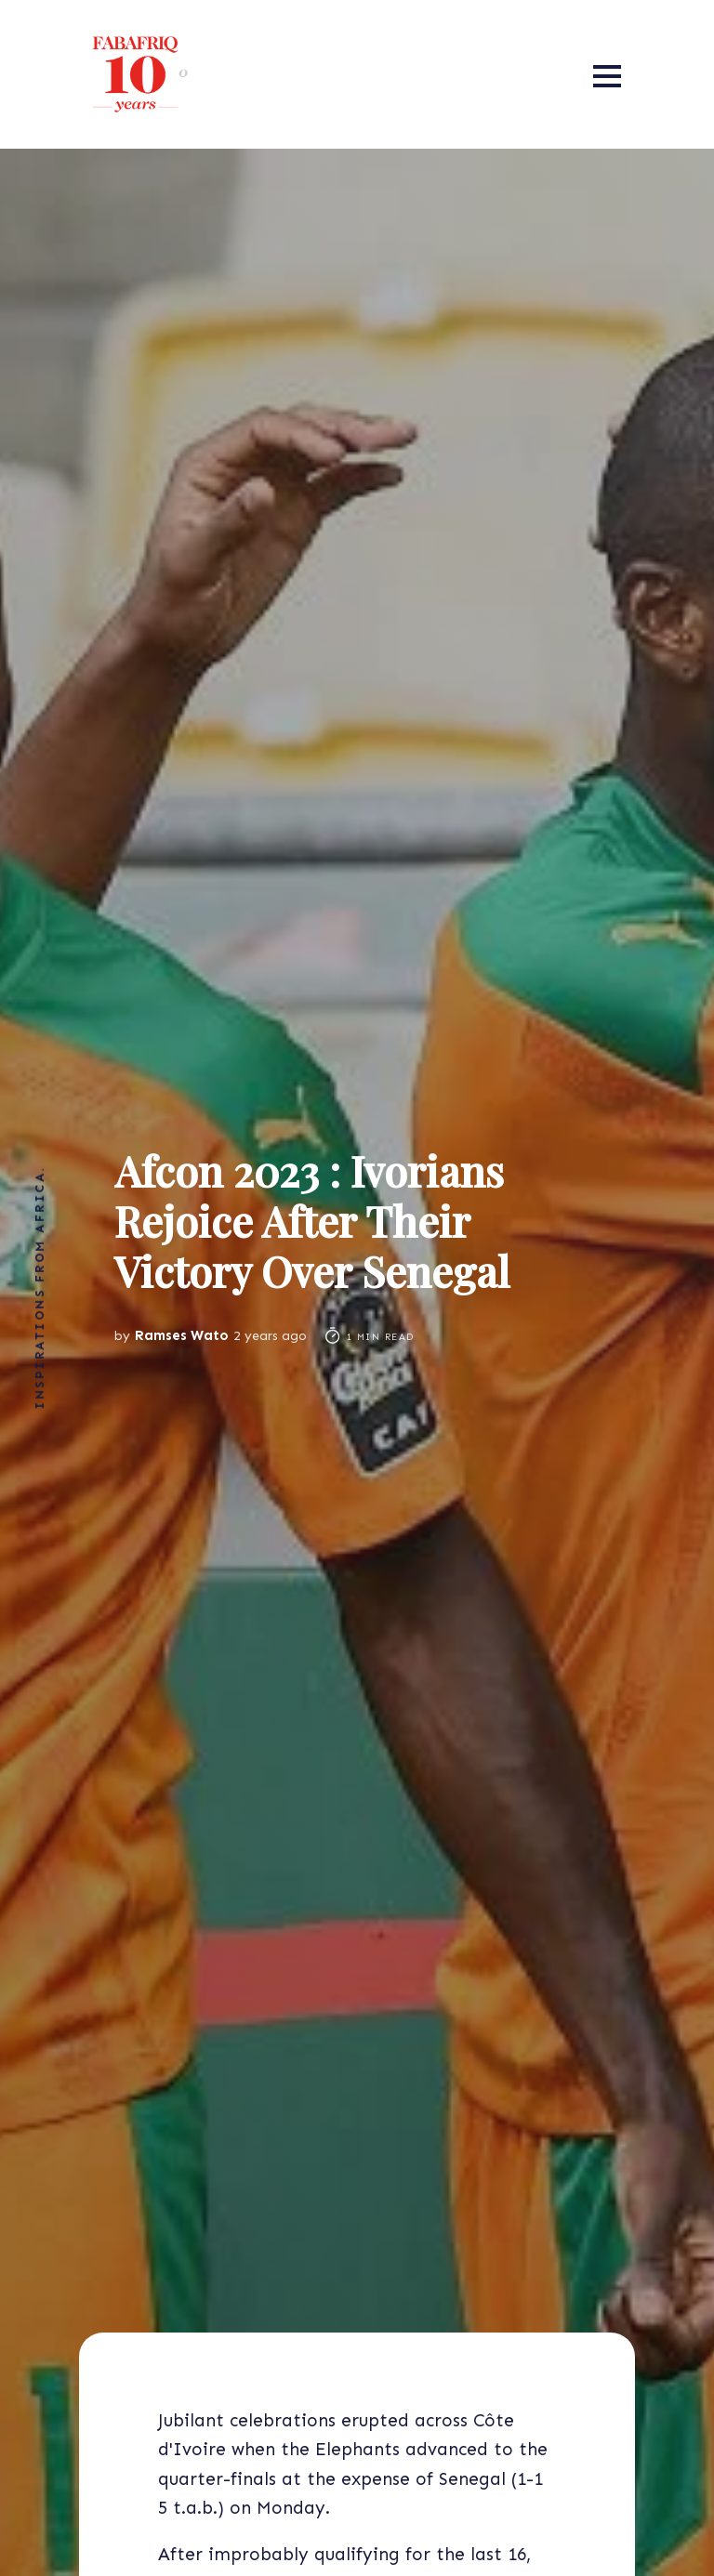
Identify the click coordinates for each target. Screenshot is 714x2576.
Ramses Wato (182, 1335)
